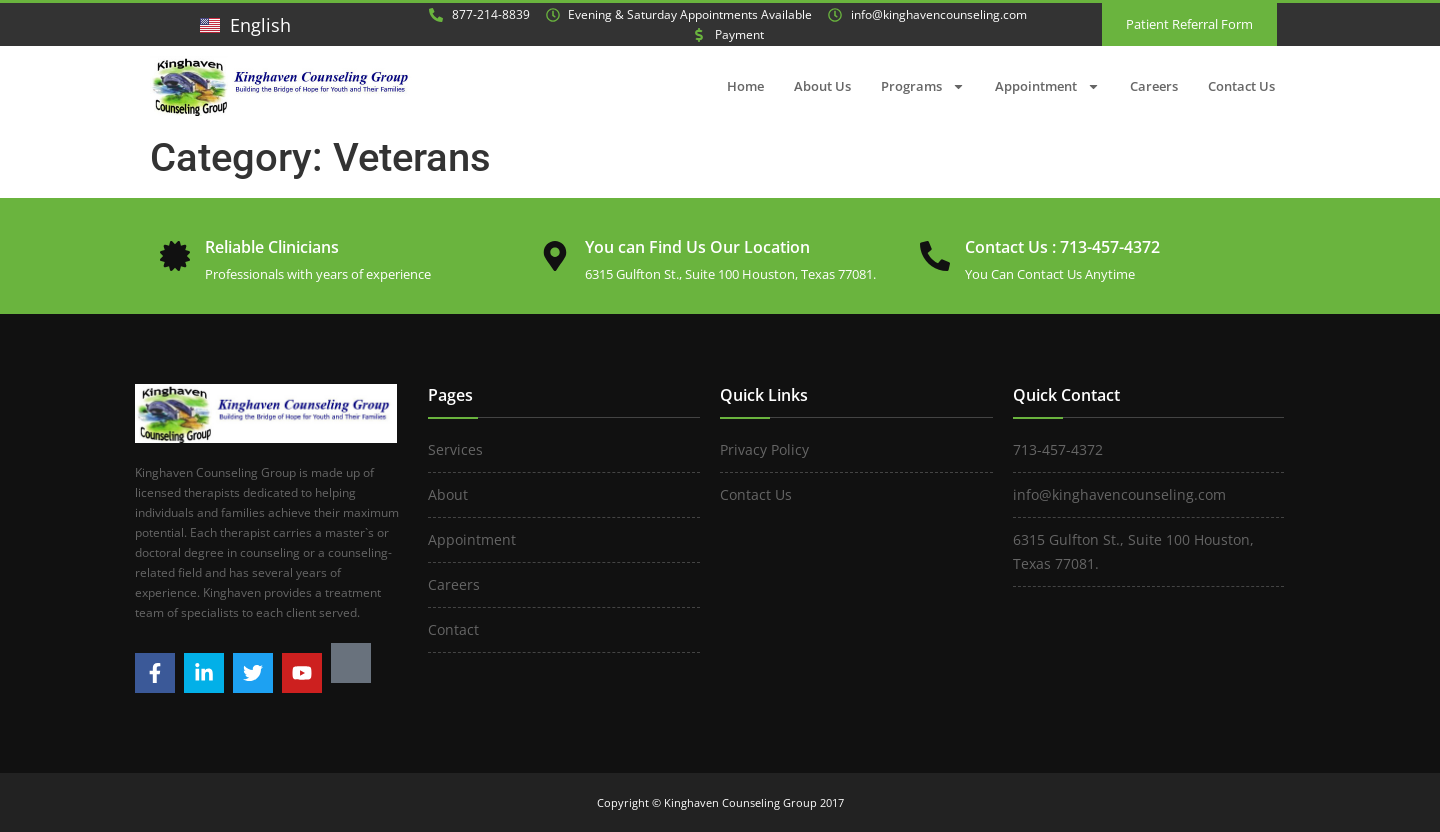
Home (745, 86)
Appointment (1047, 86)
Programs (923, 86)
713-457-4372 (1110, 247)
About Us (822, 86)
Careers (1154, 86)
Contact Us (1241, 86)
